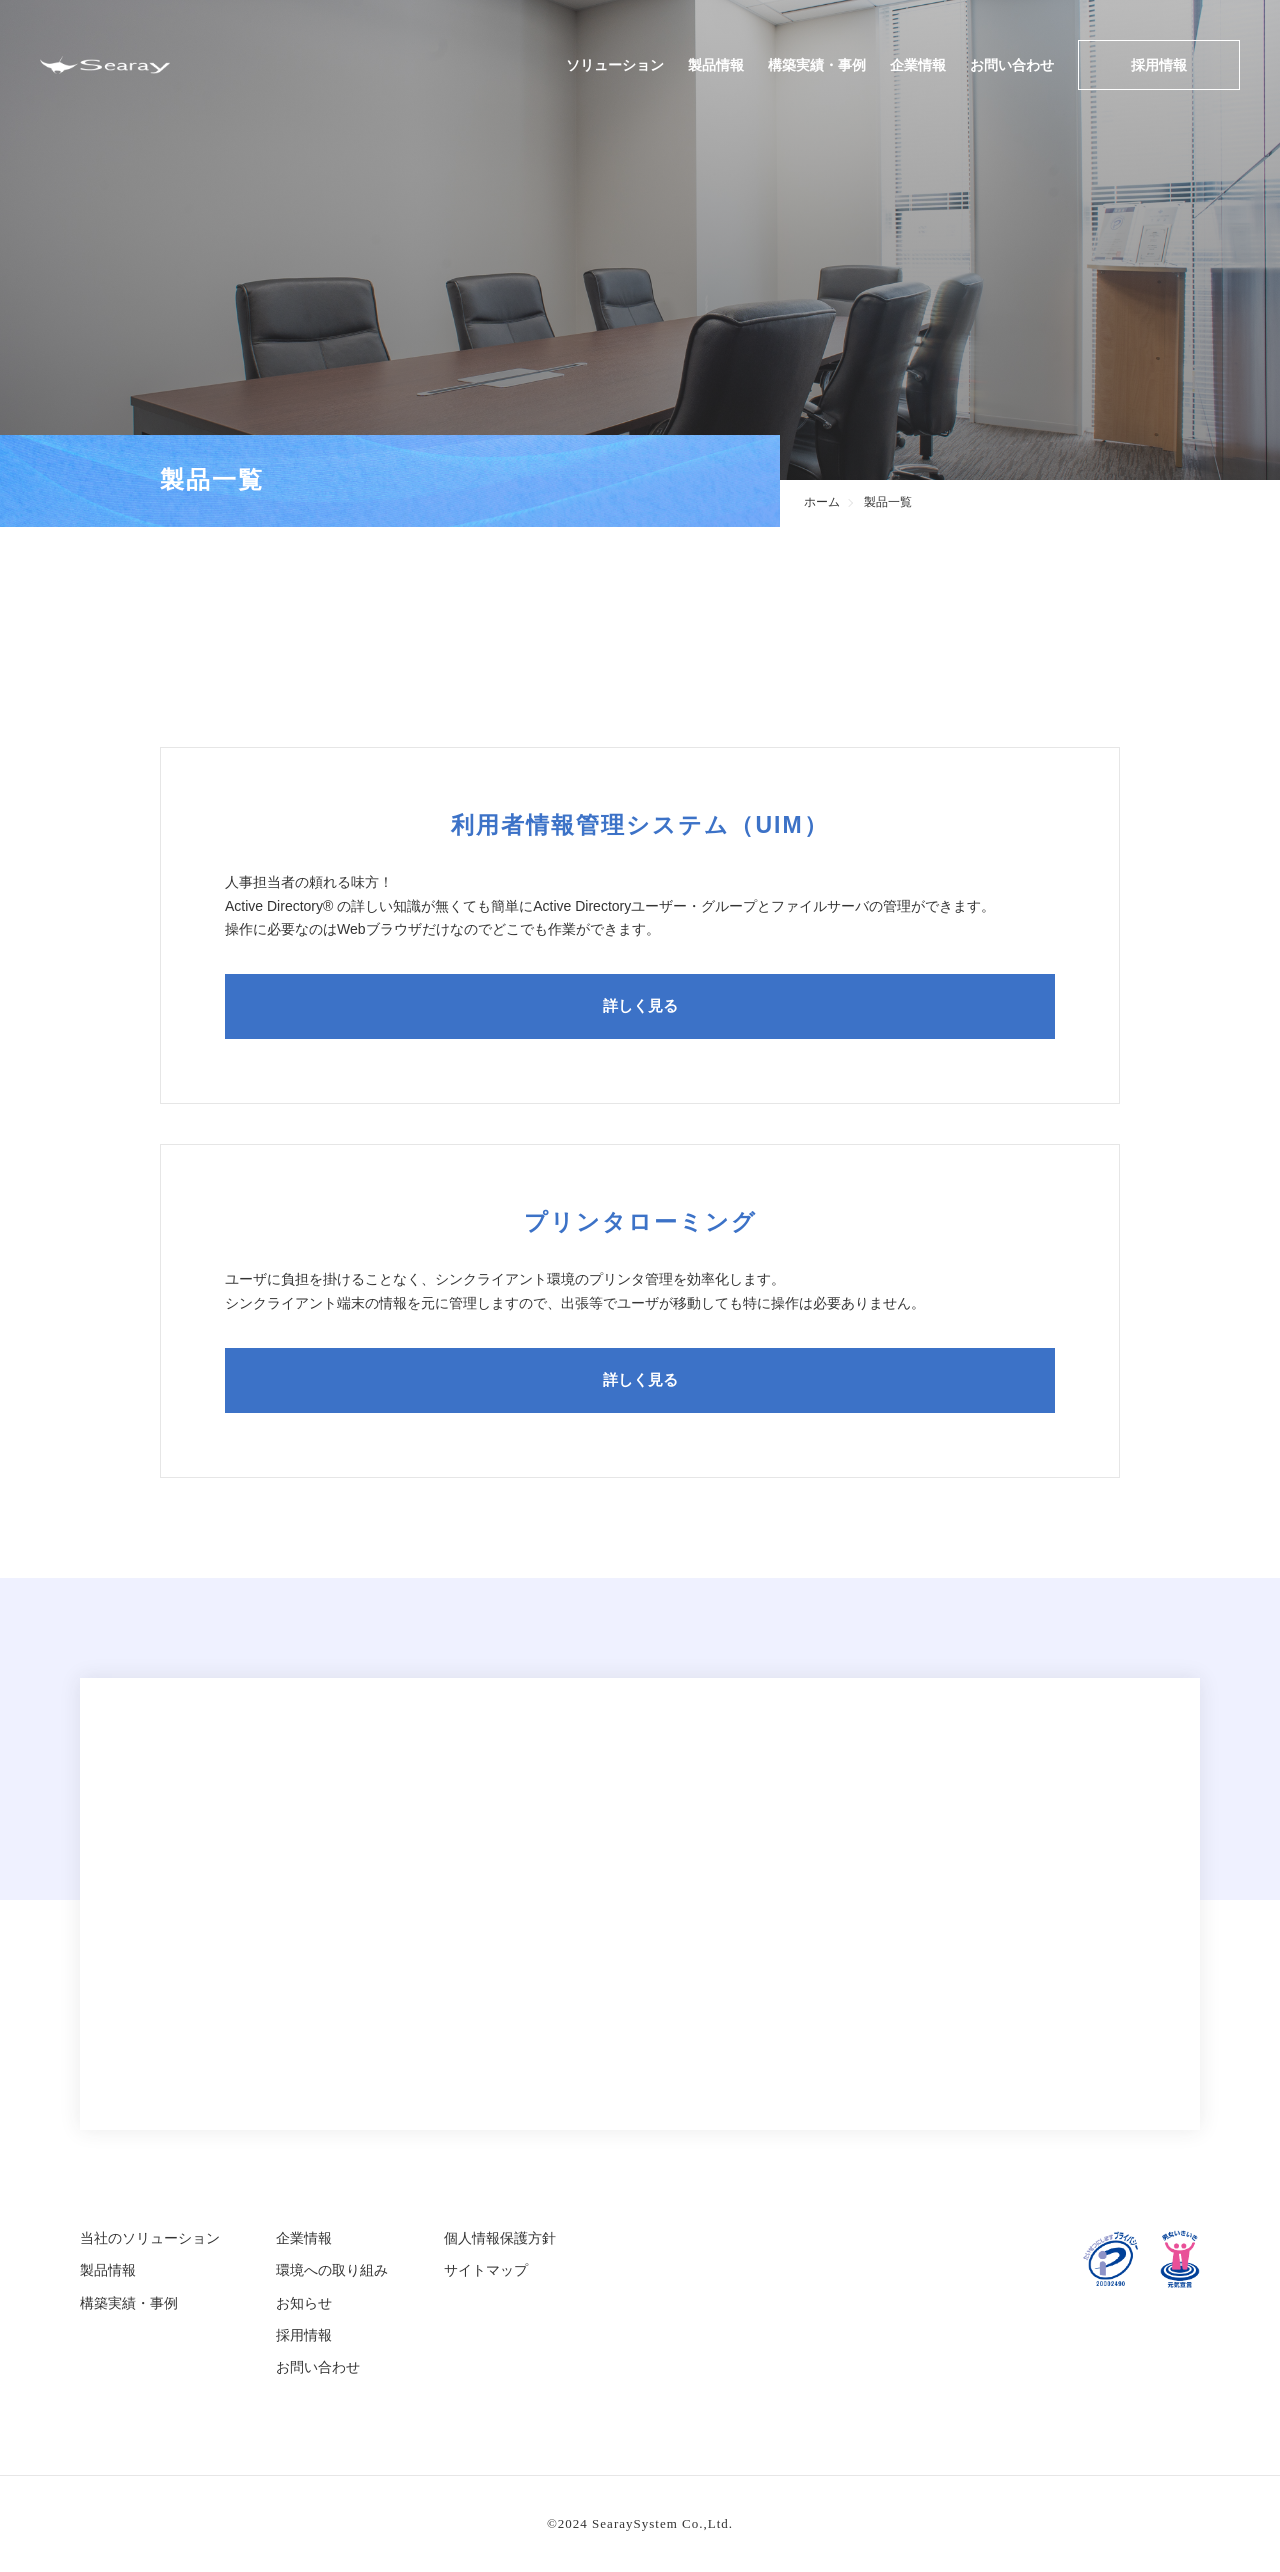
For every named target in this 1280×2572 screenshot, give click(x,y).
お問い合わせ (1012, 65)
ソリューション (615, 65)
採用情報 (1159, 65)
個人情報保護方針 (500, 2238)
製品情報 (716, 65)
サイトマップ (486, 2270)
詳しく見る (640, 1006)
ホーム (824, 502)
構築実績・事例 (817, 65)
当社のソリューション (150, 2238)
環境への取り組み (332, 2270)
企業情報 (918, 65)
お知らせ (304, 2303)
